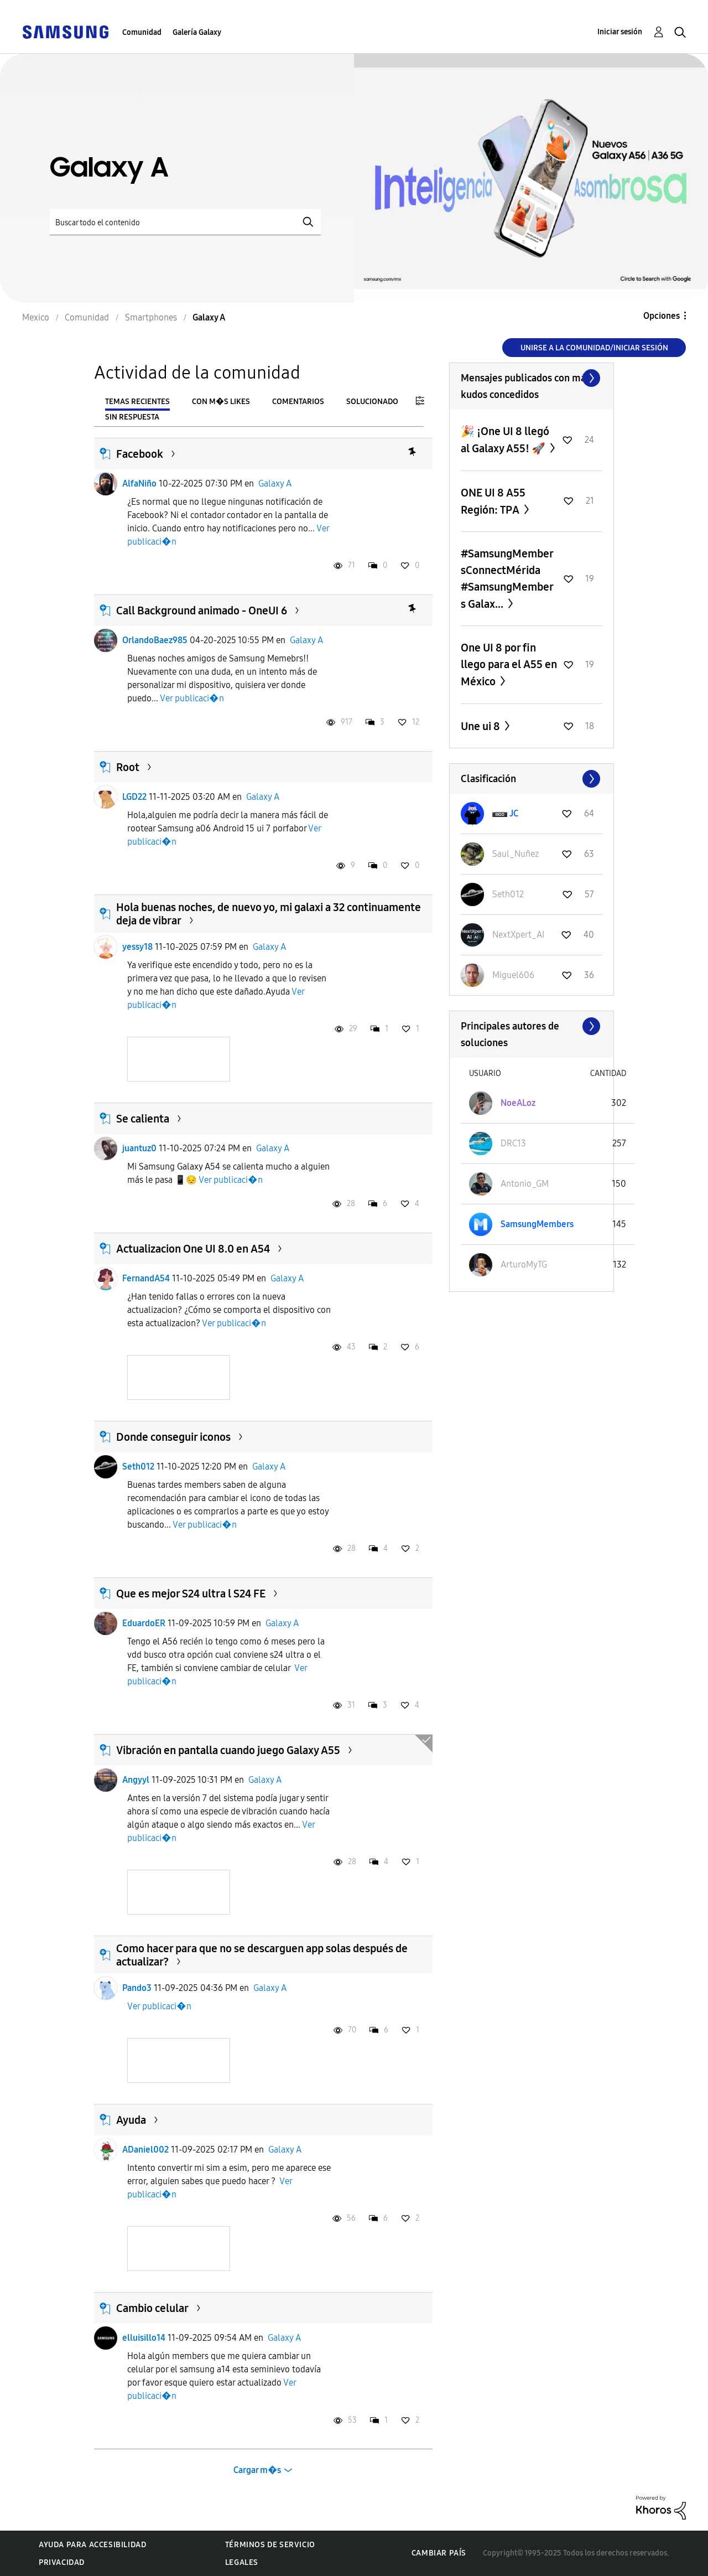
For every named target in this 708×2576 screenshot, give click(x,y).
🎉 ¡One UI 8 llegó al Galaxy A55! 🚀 (505, 440)
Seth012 (138, 1466)
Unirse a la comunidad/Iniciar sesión (594, 348)
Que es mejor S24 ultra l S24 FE (191, 1593)
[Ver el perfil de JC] (513, 813)
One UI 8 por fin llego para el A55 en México (509, 664)
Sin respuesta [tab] (132, 417)
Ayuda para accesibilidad (92, 2544)
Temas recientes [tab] (137, 401)
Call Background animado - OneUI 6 (201, 610)
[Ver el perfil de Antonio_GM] (525, 1183)
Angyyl (135, 1780)
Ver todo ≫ (531, 378)
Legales (241, 2562)
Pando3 (137, 1988)
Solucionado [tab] (372, 401)
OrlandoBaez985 (155, 640)
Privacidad (62, 2562)
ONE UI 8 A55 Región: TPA (493, 501)
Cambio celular (152, 2308)
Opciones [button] (661, 316)
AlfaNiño (139, 483)
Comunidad (142, 32)
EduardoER (143, 1623)
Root (127, 767)
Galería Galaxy (197, 32)
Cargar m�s (257, 2470)
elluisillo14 (143, 2337)
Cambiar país (439, 2553)
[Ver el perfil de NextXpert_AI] (518, 934)
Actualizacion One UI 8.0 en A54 (193, 1248)
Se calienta (142, 1118)
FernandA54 (146, 1278)
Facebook (139, 454)
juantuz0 (139, 1148)
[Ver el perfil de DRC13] (513, 1143)
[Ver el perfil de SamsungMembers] (537, 1224)
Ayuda (131, 2120)
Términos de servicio (270, 2544)
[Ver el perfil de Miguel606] (513, 975)
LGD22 (134, 797)
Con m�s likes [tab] (221, 401)
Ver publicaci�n (192, 698)
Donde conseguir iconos (173, 1437)
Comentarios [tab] (298, 401)
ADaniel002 (145, 2149)
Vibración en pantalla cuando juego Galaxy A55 (228, 1750)
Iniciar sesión (619, 32)
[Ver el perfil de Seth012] (508, 894)
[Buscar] (185, 222)
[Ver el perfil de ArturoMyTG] (524, 1264)
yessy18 (137, 947)
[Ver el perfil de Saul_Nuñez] (515, 854)
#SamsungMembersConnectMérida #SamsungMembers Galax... (507, 579)
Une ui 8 (481, 726)
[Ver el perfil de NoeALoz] (518, 1103)
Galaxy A (274, 483)
